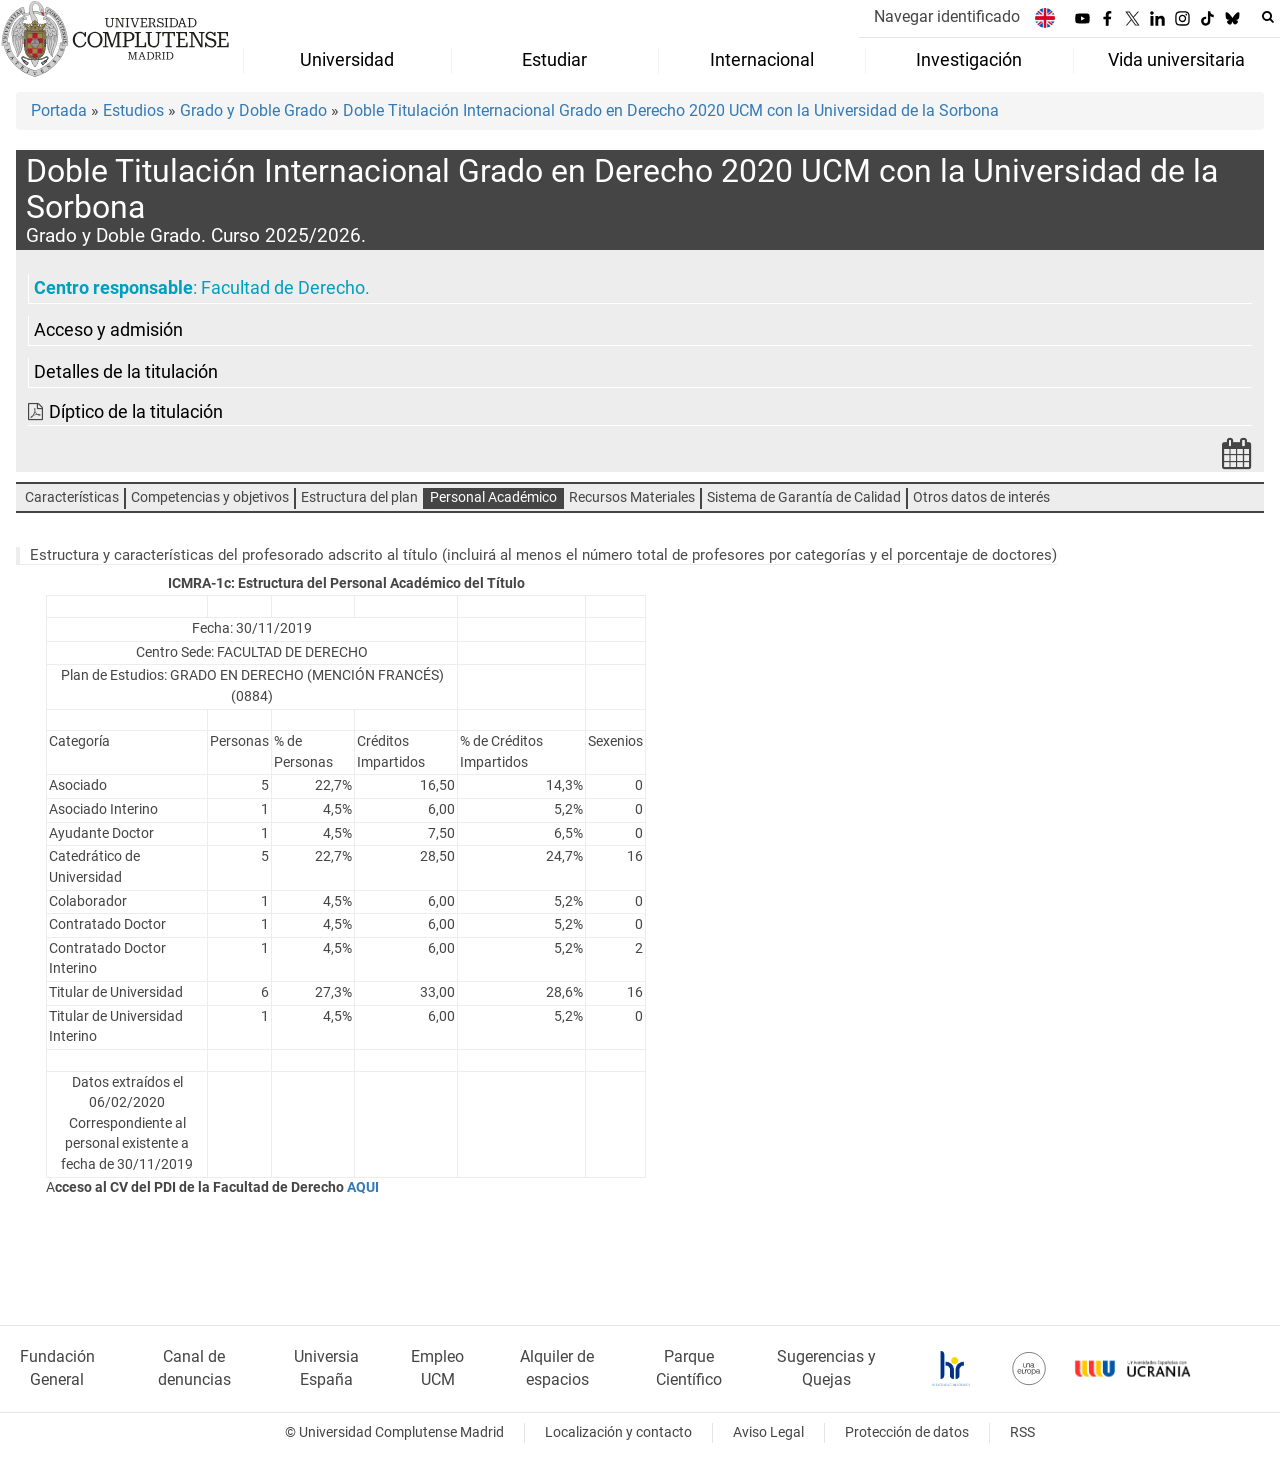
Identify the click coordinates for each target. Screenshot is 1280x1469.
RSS (1022, 1432)
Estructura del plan (359, 497)
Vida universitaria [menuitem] (1176, 60)
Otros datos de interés (981, 497)
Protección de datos (907, 1432)
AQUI (364, 1187)
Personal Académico (493, 497)
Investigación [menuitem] (969, 60)
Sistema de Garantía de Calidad (804, 497)
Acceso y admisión (108, 330)
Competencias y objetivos (210, 497)
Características (72, 497)
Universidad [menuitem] (347, 60)
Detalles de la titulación (126, 372)
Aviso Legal (768, 1432)
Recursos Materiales (632, 497)
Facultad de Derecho (283, 288)
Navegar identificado (947, 16)
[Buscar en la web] (1268, 17)
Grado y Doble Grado (253, 110)
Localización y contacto (618, 1432)
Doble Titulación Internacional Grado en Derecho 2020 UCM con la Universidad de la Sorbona (671, 110)
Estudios (133, 110)
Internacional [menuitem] (762, 60)
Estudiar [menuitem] (554, 60)
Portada (59, 110)
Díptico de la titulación (136, 412)
